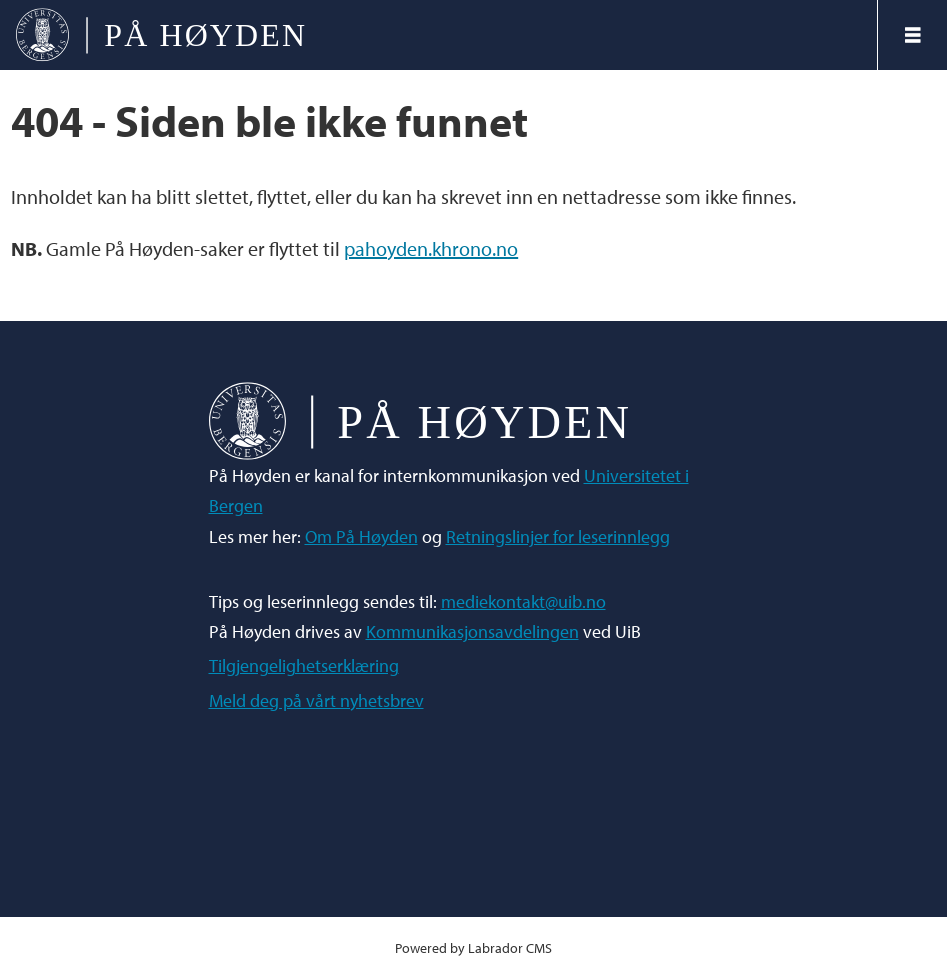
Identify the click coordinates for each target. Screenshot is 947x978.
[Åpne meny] (913, 35)
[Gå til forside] (438, 35)
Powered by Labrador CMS (473, 947)
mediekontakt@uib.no (523, 601)
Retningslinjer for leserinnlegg (558, 536)
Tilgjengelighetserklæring (304, 665)
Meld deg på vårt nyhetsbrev (316, 700)
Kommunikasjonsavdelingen (472, 631)
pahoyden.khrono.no (431, 248)
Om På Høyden (361, 536)
